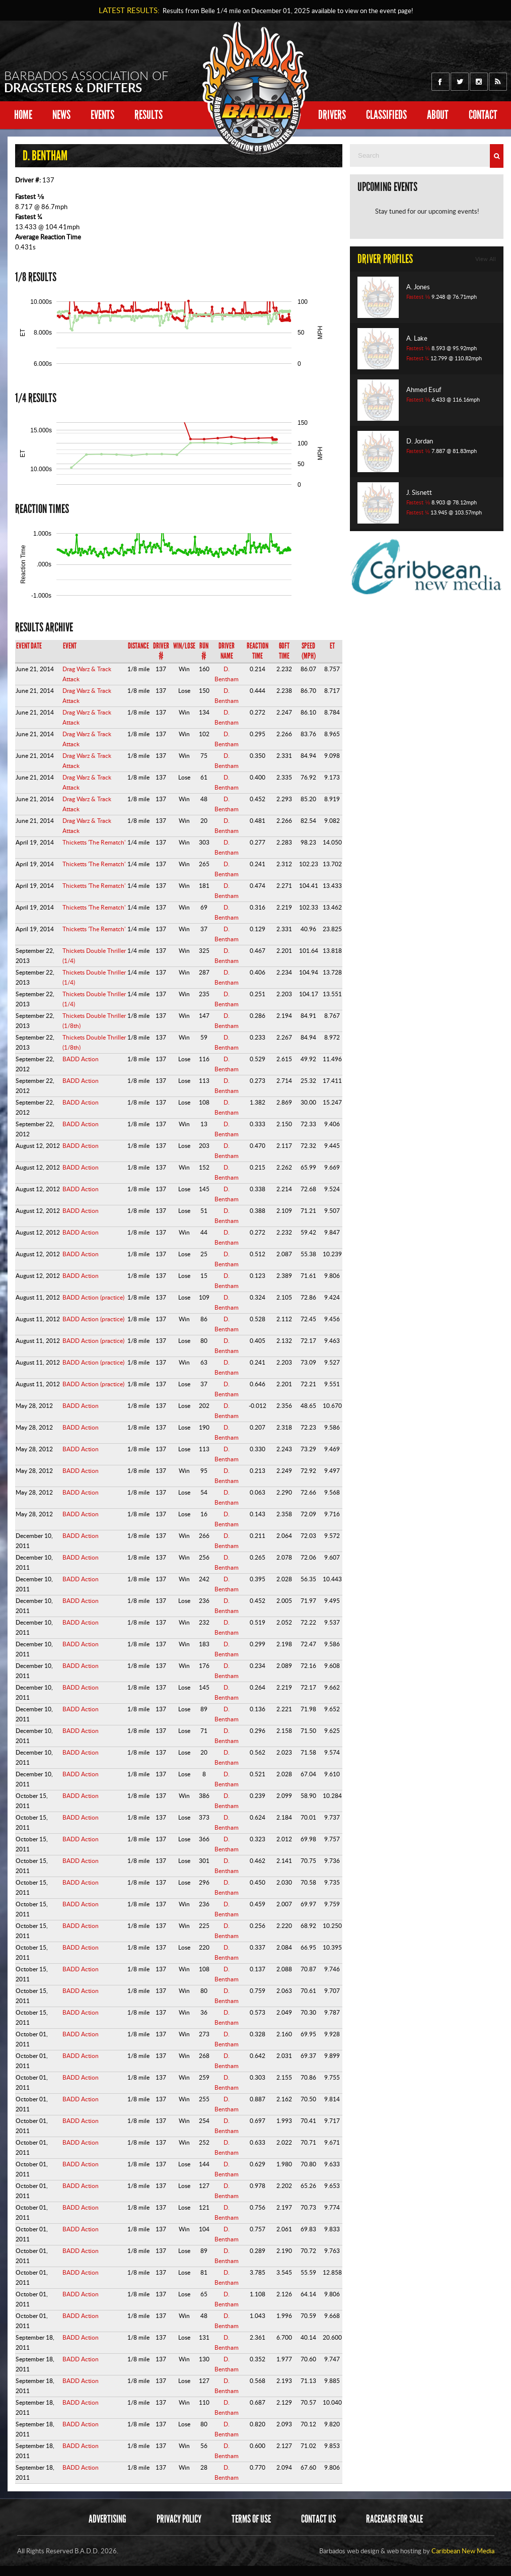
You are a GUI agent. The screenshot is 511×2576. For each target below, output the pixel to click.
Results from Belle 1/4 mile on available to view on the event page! (286, 10)
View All (485, 259)
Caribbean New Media (462, 2550)
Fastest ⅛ (29, 196)
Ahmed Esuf (424, 389)
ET (332, 646)
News (61, 114)
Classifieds (386, 114)
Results (148, 114)
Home (23, 114)
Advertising (107, 2519)
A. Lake (416, 338)
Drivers (332, 114)
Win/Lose (184, 646)
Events (102, 114)
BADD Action (80, 1059)
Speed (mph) (309, 651)
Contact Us (318, 2519)
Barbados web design (349, 2550)
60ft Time (284, 651)
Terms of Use (251, 2519)
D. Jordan (419, 440)
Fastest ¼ (28, 216)
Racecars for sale (394, 2519)
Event (70, 646)
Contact (483, 114)
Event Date (29, 646)
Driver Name (226, 651)
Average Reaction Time (48, 236)
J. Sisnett (419, 492)
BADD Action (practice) (93, 1297)
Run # (203, 651)
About (438, 114)
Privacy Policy (179, 2519)
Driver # (161, 651)
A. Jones (418, 286)
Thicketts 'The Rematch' (93, 842)
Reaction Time (257, 651)
